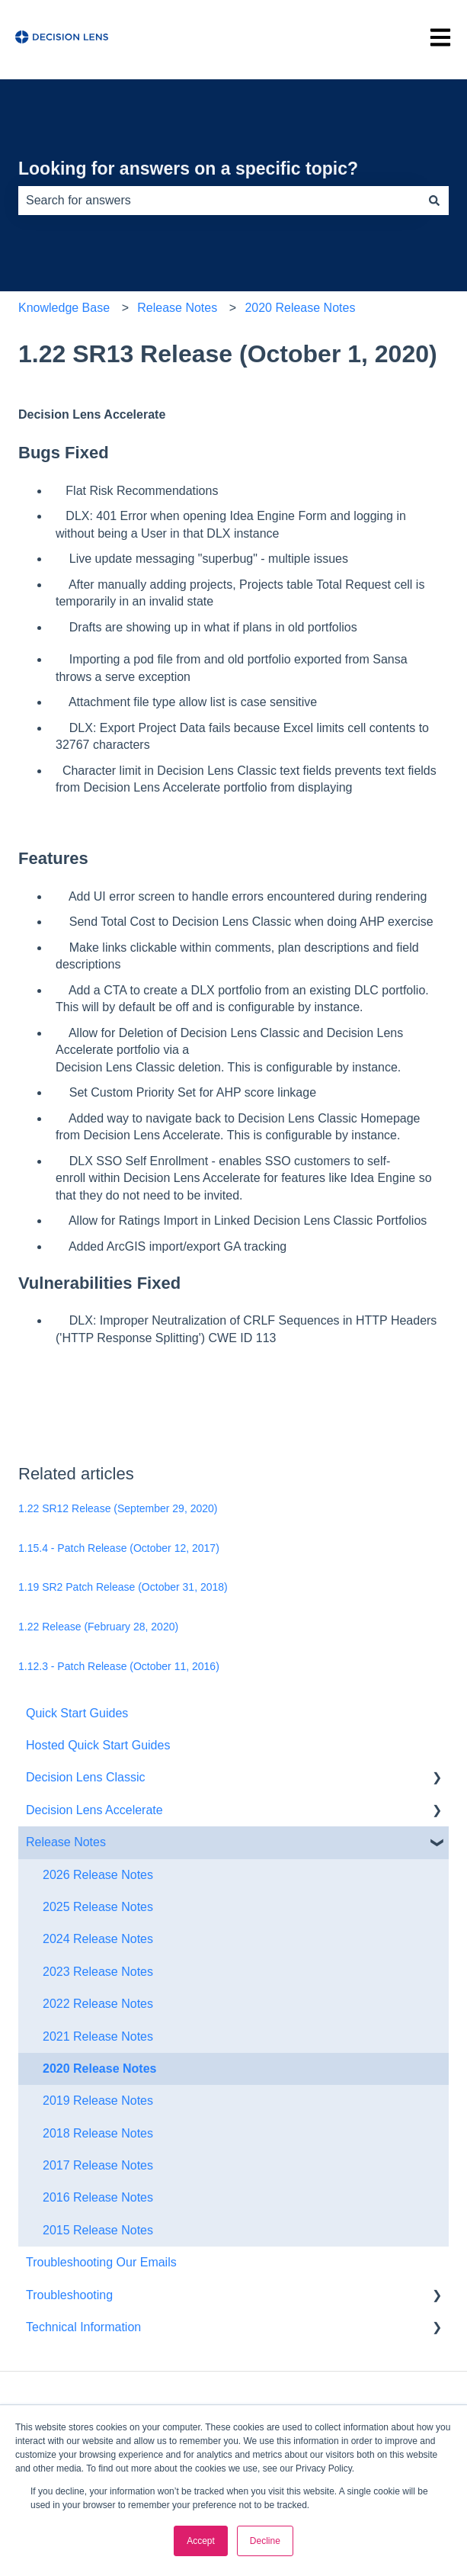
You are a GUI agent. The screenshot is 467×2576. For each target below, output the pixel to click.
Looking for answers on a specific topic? (188, 168)
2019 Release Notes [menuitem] (98, 2100)
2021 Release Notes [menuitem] (98, 2036)
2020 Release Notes (300, 307)
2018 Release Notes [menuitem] (98, 2133)
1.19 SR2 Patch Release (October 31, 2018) (123, 1587)
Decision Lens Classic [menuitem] (86, 1777)
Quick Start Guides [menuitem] (77, 1713)
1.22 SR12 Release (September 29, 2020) (118, 1508)
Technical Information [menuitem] (83, 2327)
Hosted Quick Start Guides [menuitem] (98, 1745)
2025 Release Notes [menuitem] (98, 1906)
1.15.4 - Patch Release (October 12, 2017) (118, 1548)
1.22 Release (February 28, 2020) (98, 1626)
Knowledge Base (64, 307)
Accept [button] (201, 2541)
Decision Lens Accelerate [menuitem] (94, 1810)
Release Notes (177, 307)
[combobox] (219, 200)
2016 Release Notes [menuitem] (98, 2197)
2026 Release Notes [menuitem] (98, 1874)
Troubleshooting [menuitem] (69, 2295)
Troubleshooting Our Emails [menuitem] (101, 2262)
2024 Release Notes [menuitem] (98, 1938)
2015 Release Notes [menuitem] (98, 2230)
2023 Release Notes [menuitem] (98, 1971)
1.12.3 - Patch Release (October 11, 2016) (118, 1666)
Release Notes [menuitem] (66, 1842)
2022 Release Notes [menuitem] (98, 2003)
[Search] (434, 200)
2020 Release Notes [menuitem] (99, 2068)
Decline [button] (265, 2541)
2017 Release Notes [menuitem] (98, 2165)
